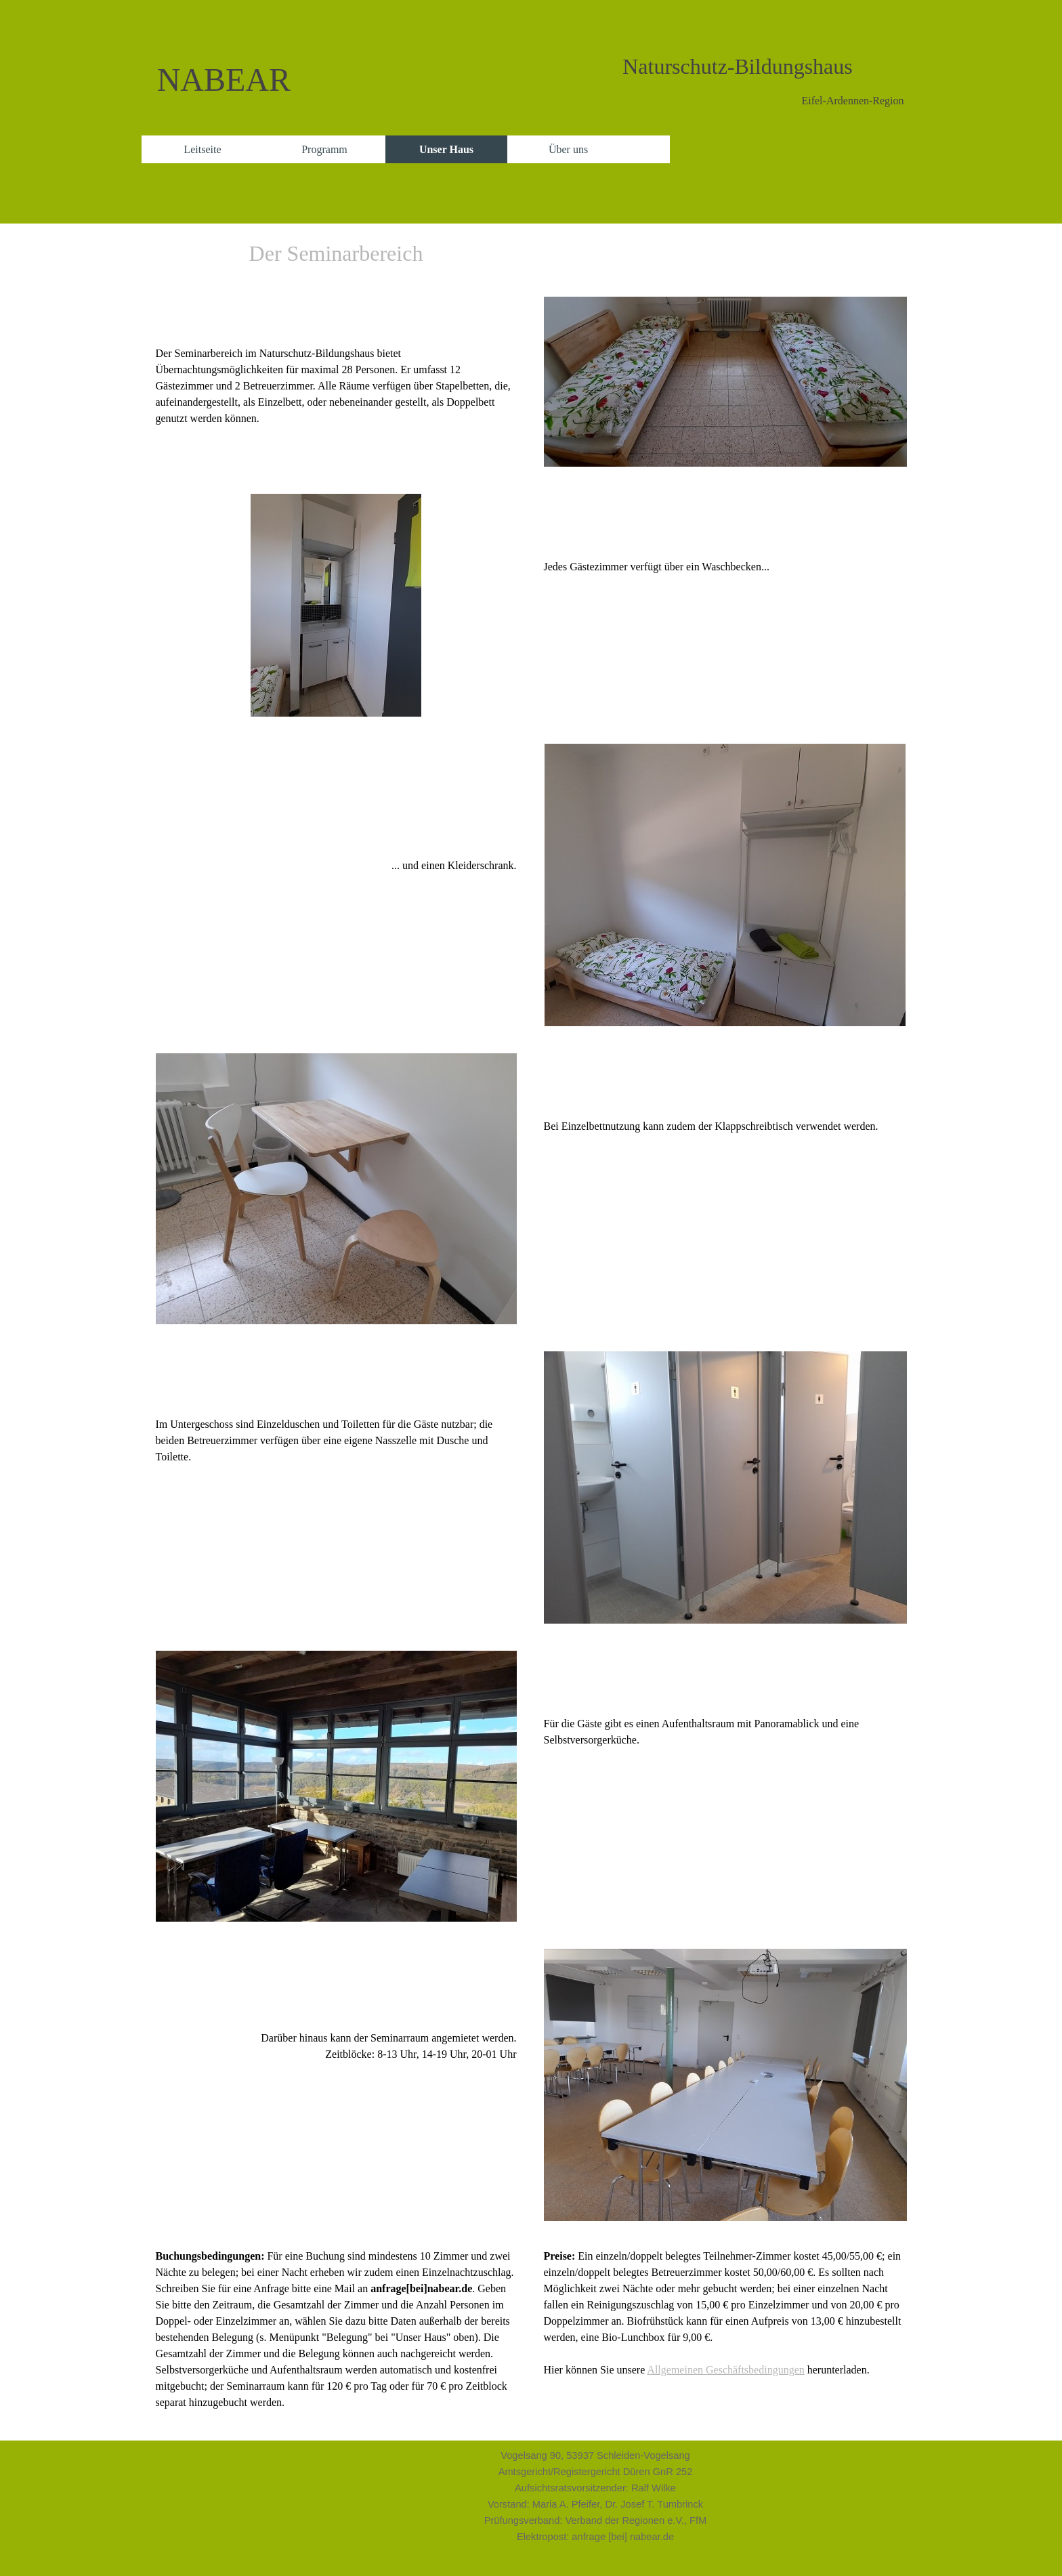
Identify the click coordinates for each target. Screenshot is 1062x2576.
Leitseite (202, 149)
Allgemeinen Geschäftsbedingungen (725, 2370)
